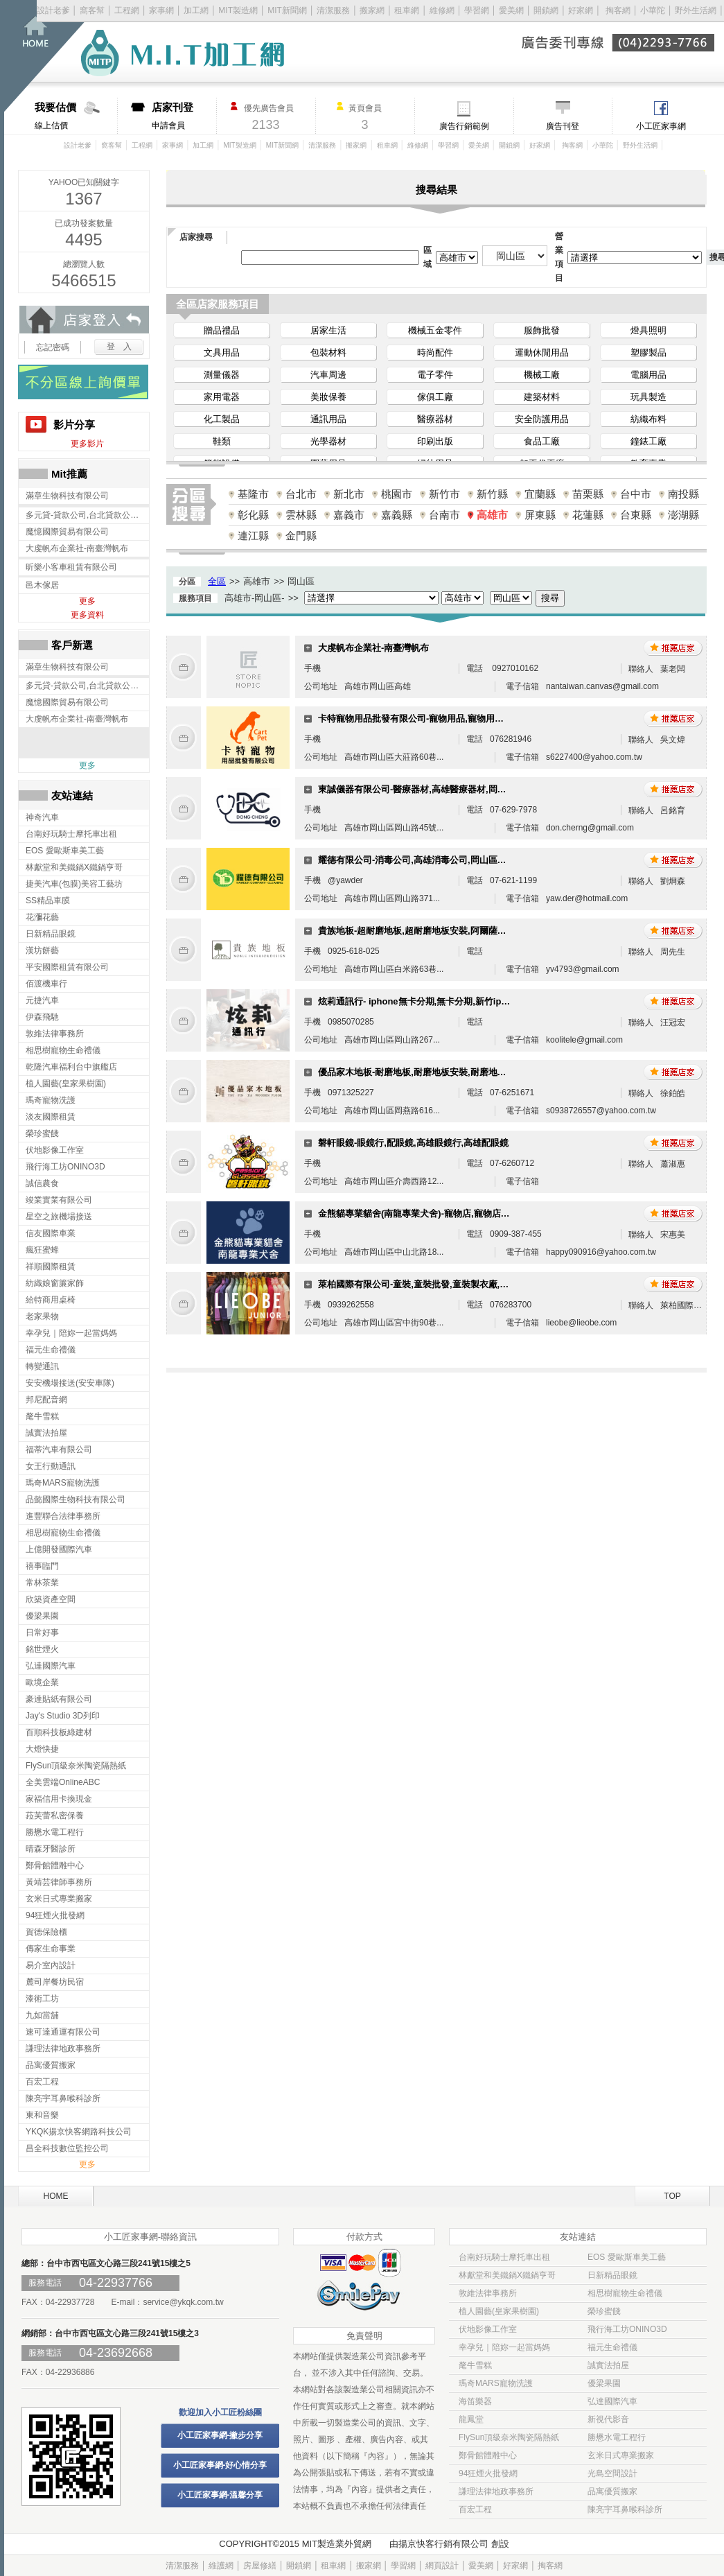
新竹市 (444, 494)
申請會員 (184, 115)
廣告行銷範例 (464, 126)
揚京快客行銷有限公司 (443, 2544)
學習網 (476, 10)
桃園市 (396, 494)
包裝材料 (328, 352)
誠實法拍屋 (608, 2365)
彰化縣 (253, 515)
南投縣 (683, 494)
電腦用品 (648, 374)
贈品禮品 (222, 330)
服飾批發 (542, 330)
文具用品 (222, 352)
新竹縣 (492, 494)
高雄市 (492, 515)
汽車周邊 (328, 374)
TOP (672, 2196)
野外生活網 (695, 10)
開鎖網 (545, 10)
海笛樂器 (475, 2401)
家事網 (161, 10)
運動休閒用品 (542, 352)
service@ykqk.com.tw (183, 2302)
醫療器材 (435, 419)
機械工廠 (542, 374)
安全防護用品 (542, 419)
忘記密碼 (52, 347)
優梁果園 (604, 2383)
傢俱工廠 (435, 397)
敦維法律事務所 (488, 2293)
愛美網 (512, 10)
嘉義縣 (396, 515)
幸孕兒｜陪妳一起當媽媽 (504, 2347)
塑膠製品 (648, 352)
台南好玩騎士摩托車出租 (504, 2257)
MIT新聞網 (287, 10)
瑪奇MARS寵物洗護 (496, 2383)
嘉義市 (348, 515)
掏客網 (619, 10)
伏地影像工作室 (488, 2329)
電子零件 (435, 374)
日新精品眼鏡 (612, 2275)
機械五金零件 (435, 330)
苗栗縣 (587, 494)
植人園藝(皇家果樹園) (499, 2311)
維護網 (221, 2565)
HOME (56, 2196)
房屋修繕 (259, 2565)
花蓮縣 (587, 515)
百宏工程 (475, 2509)
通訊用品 (328, 419)
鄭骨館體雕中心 (488, 2455)
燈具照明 (648, 330)
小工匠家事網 (661, 126)
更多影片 (87, 444)
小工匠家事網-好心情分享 (220, 2465)
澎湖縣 (683, 515)
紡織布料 (648, 419)
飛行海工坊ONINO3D (627, 2329)
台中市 (635, 494)
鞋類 (222, 441)
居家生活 (328, 330)
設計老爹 (53, 10)
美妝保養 (328, 397)
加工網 (196, 10)
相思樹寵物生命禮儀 (625, 2293)
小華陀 (653, 10)
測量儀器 (222, 374)
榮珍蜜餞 (604, 2311)
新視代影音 (608, 2419)
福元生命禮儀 (612, 2347)
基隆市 (253, 494)
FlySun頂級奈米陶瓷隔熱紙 (509, 2437)
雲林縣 (301, 515)
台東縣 (635, 515)
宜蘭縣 (540, 494)
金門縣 (301, 535)
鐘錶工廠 (648, 441)
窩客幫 (92, 10)
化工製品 (222, 419)
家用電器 (222, 397)
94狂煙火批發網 (488, 2473)
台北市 (301, 494)
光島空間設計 (612, 2473)
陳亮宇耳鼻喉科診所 (625, 2509)
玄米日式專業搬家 (621, 2455)
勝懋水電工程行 (617, 2437)
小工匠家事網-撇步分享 (220, 2435)
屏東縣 (540, 515)
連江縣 (253, 535)
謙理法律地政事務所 (496, 2491)
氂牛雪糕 (475, 2365)
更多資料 (87, 615)
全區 (217, 581)
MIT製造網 (238, 10)
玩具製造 (648, 397)
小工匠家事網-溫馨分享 (220, 2495)
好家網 (580, 10)
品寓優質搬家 (612, 2491)
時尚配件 (435, 352)
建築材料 (542, 397)
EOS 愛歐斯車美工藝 (627, 2257)
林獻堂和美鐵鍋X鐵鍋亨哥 (507, 2275)
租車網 (406, 10)
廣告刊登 (562, 126)
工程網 (126, 10)
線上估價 (76, 115)
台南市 (444, 515)
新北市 (348, 494)
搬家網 (372, 10)
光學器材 (328, 441)
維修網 (442, 10)
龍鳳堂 (471, 2419)
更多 (87, 601)
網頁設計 (442, 2565)
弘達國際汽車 (612, 2401)
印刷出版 (435, 441)
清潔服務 (333, 10)
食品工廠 (542, 441)
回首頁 (54, 56)
